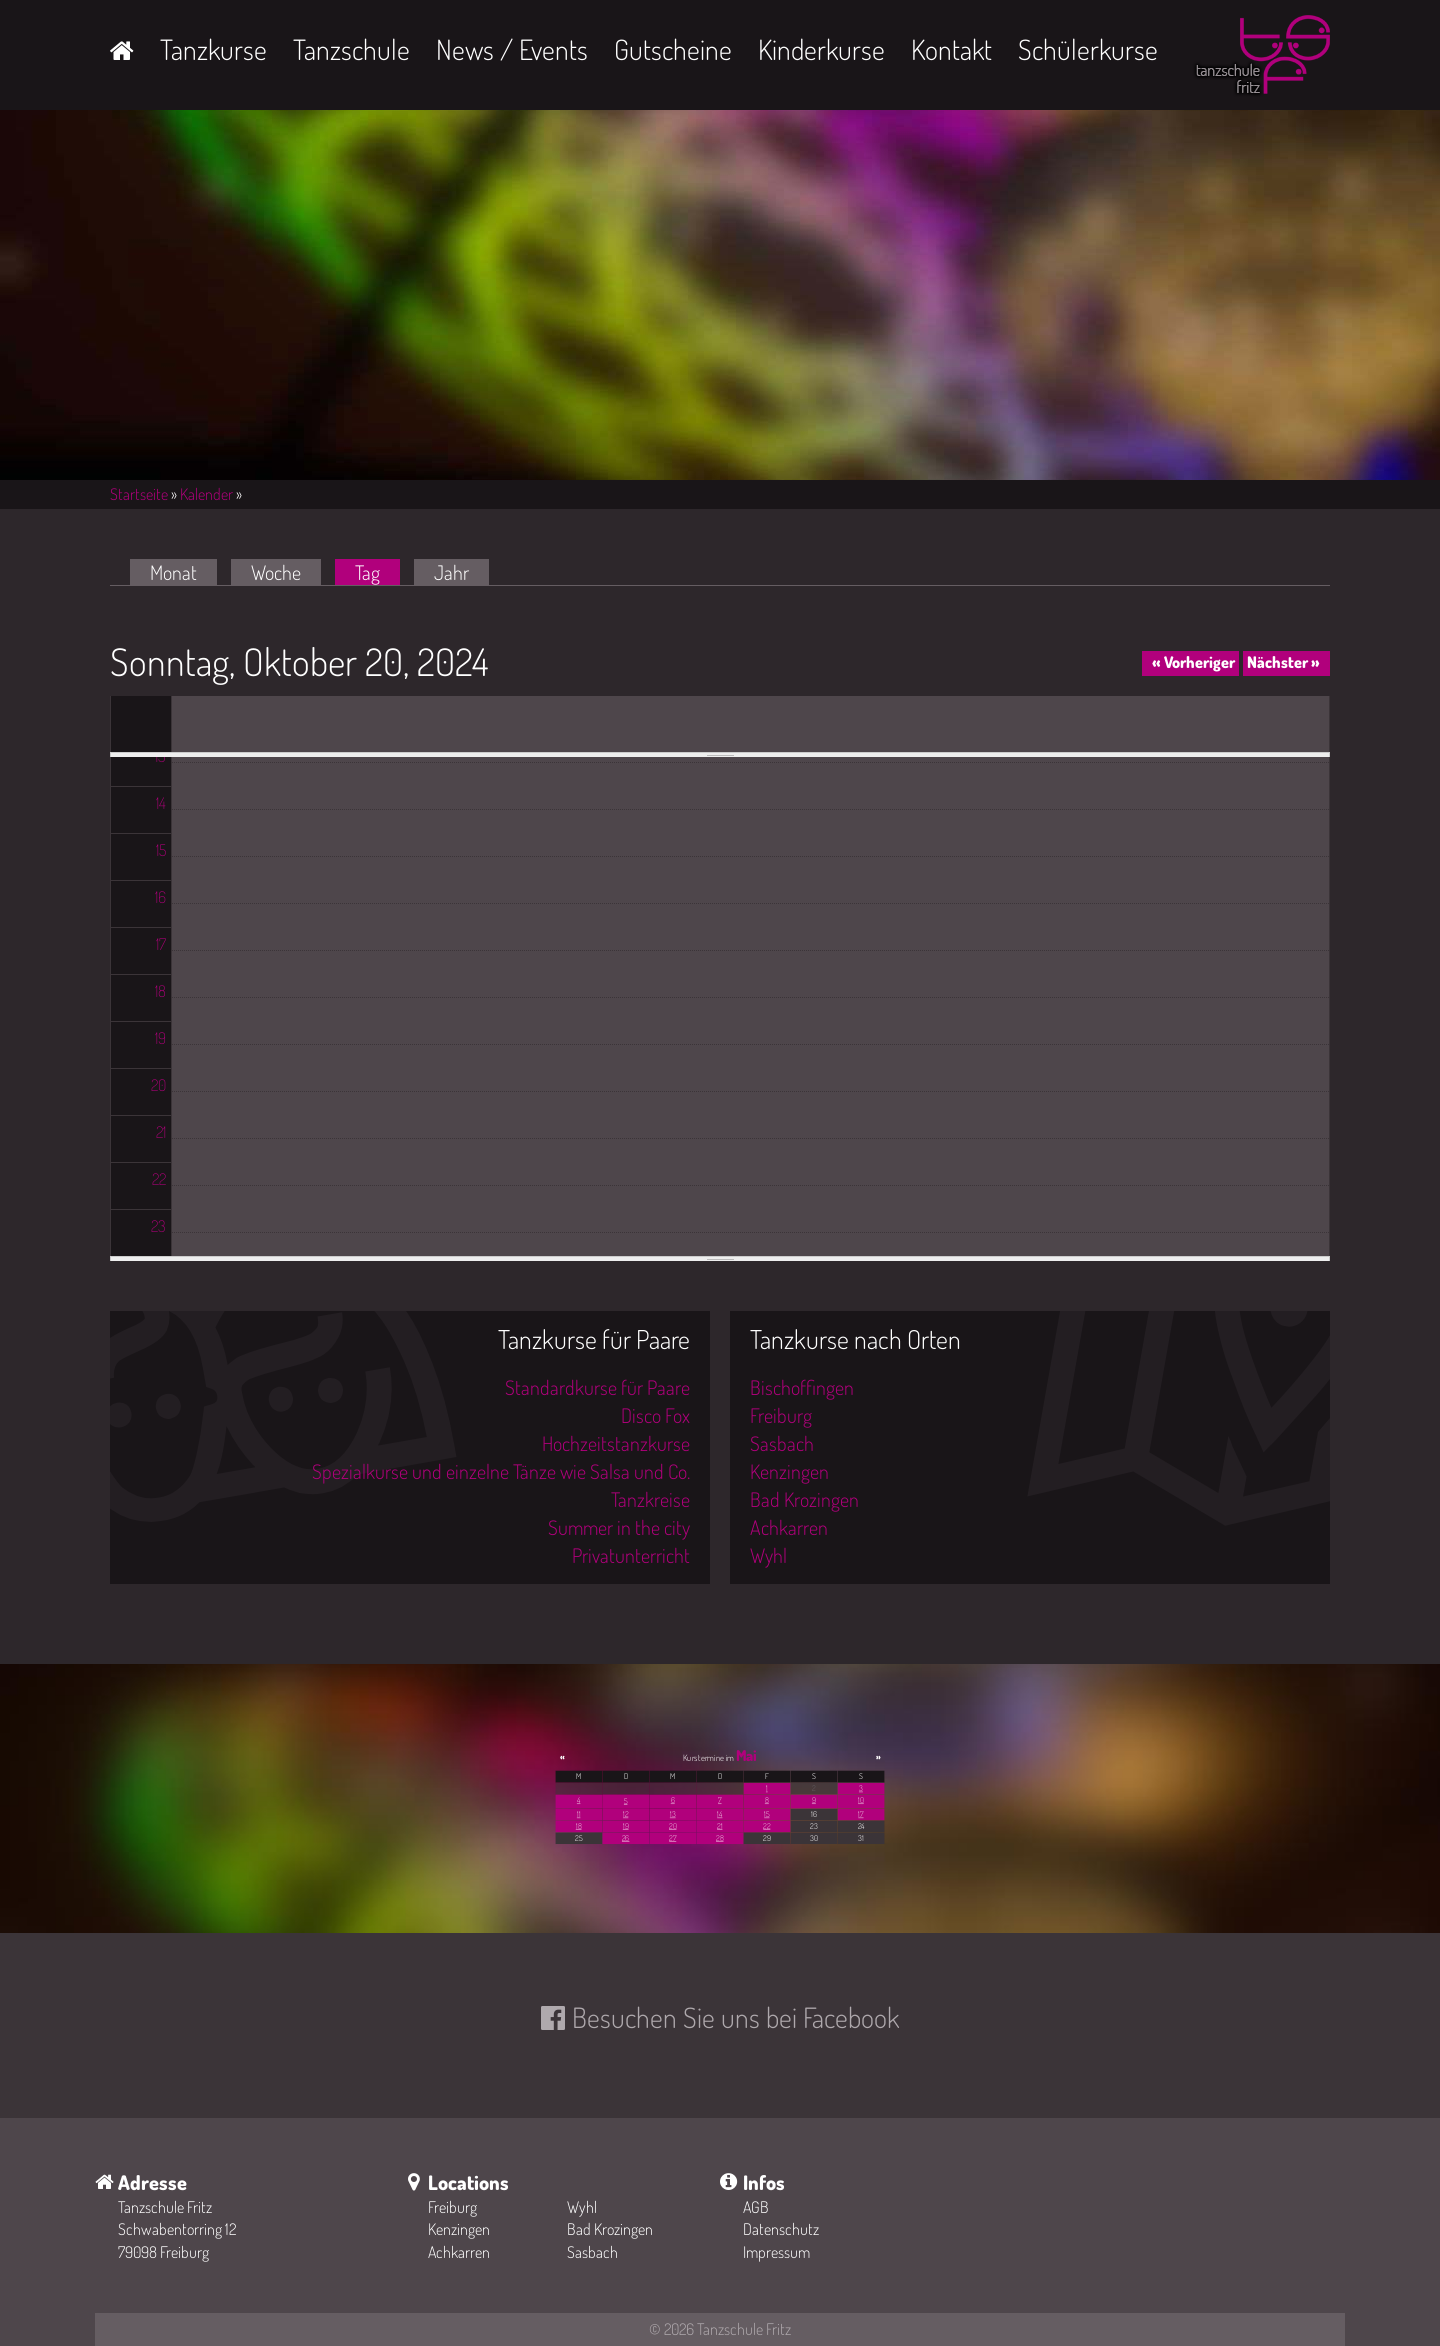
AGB (756, 2207)
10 (861, 1800)
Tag (377, 572)
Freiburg (781, 1415)
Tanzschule (351, 49)
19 (626, 1826)
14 (719, 1814)
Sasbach (782, 1443)
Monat (173, 572)
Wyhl (768, 1555)
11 (579, 1814)
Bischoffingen (802, 1387)
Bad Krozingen (804, 1499)
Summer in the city (619, 1527)
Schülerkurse (1088, 49)
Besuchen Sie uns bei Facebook (735, 2017)
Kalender (206, 494)
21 (719, 1826)
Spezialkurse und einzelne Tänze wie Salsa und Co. (501, 1471)
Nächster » (1283, 662)
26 (625, 1838)
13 (673, 1814)
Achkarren (789, 1527)
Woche (276, 572)
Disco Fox (655, 1415)
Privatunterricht (631, 1555)
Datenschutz (781, 2229)
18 (579, 1826)
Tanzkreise (650, 1499)
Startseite (139, 494)
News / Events (512, 49)
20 (672, 1826)
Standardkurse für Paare (597, 1387)
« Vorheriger (1193, 662)
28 (719, 1838)
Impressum (776, 2252)
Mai (746, 1754)
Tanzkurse (213, 49)
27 (672, 1838)
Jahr (451, 572)
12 (625, 1814)
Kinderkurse (821, 49)
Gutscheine (673, 49)
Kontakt (951, 49)
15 (766, 1814)
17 (860, 1814)
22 (766, 1826)
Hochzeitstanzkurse (616, 1443)
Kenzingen (789, 1471)
